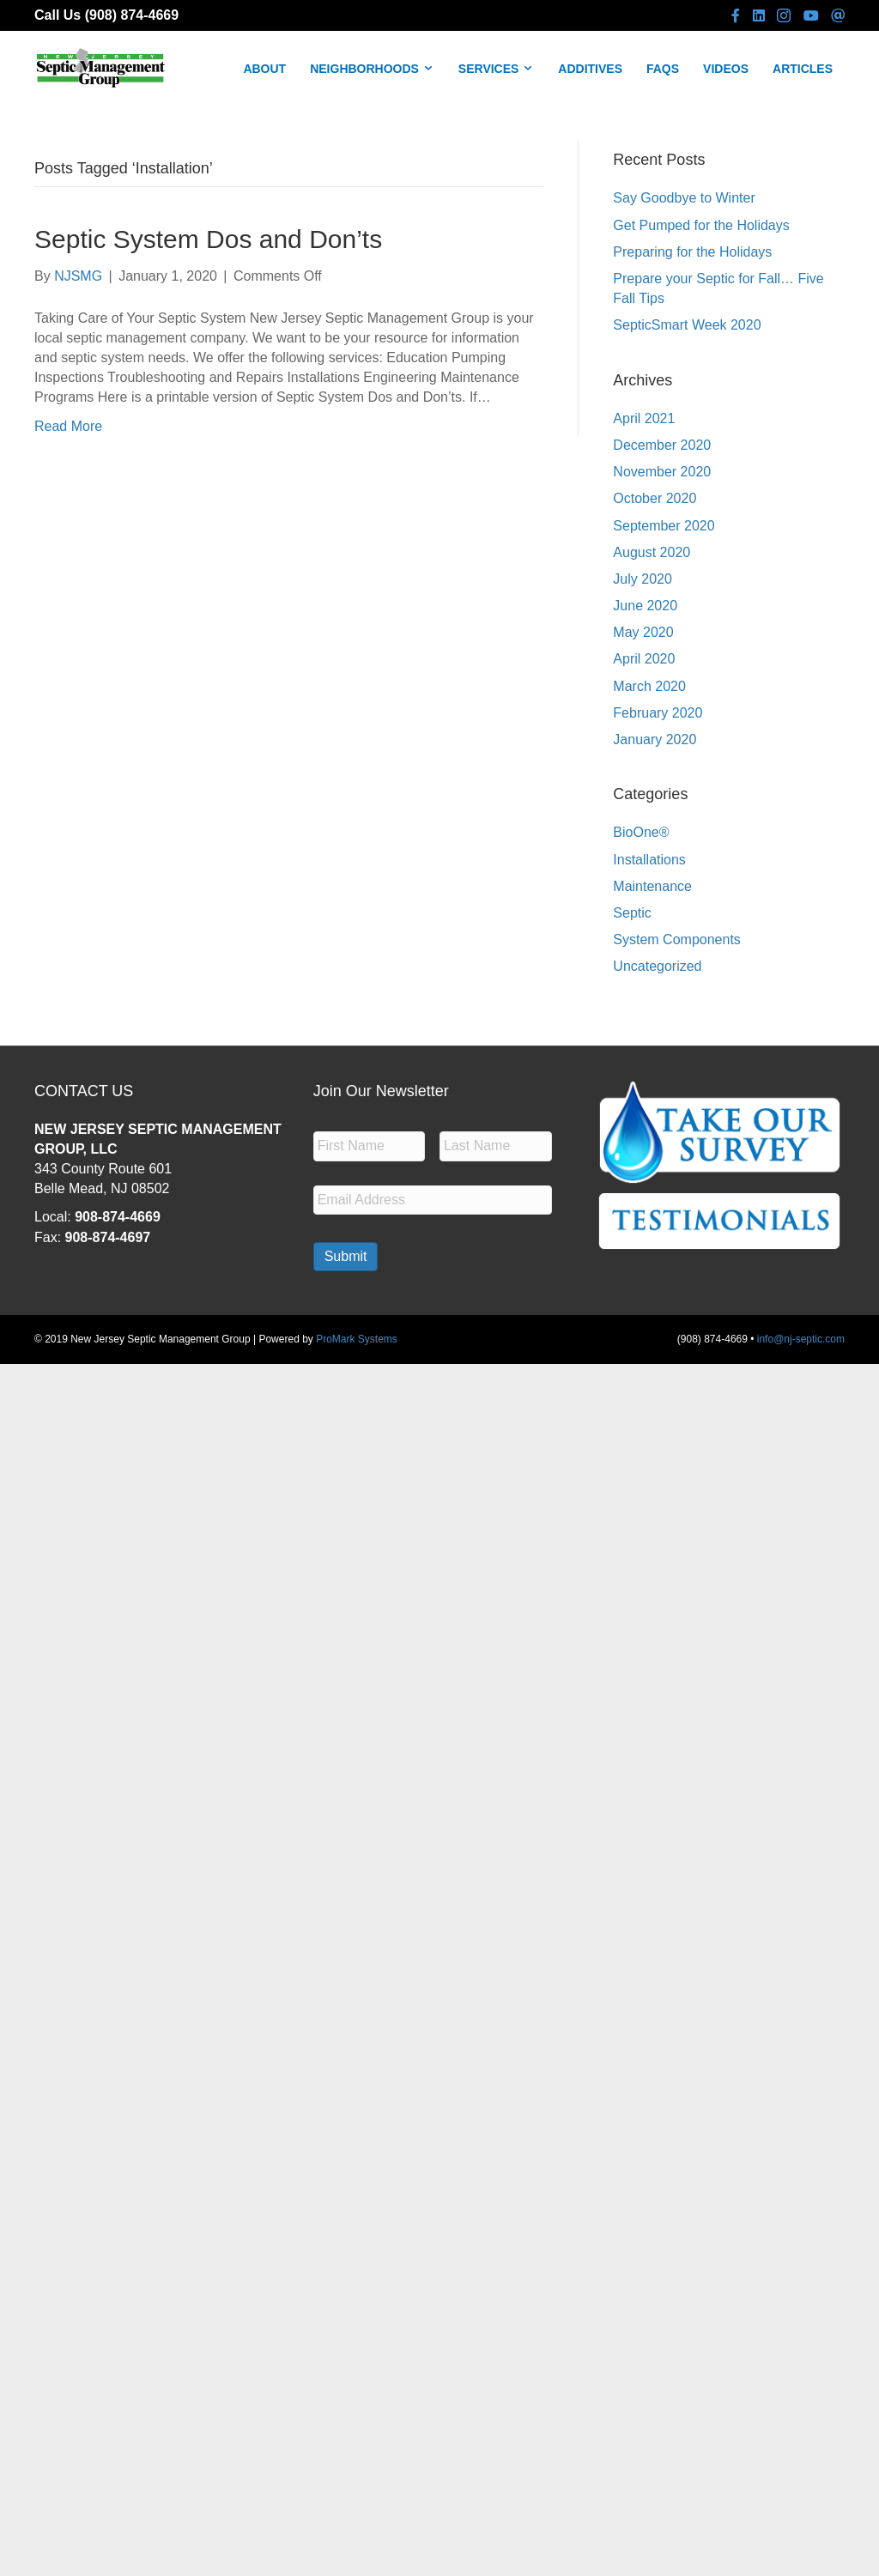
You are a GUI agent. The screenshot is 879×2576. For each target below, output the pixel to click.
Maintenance (652, 886)
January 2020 (654, 739)
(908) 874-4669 (132, 15)
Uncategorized (657, 966)
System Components (677, 939)
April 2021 (644, 418)
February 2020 (657, 713)
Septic (632, 913)
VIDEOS (726, 69)
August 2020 (651, 552)
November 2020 (662, 471)
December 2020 (662, 445)
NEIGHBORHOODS (372, 69)
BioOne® (641, 832)
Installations (649, 859)
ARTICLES (803, 69)
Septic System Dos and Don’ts (208, 239)
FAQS (662, 69)
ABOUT (264, 69)
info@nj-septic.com (801, 1339)
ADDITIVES (590, 69)
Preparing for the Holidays (692, 252)
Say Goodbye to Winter (684, 198)
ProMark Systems (356, 1339)
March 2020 (649, 686)
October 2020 (654, 498)
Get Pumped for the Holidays (701, 225)
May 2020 (643, 632)
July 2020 (642, 579)
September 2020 (663, 525)
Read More (68, 426)
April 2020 (644, 659)
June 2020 (645, 605)
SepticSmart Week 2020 (687, 325)
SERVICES (496, 69)
